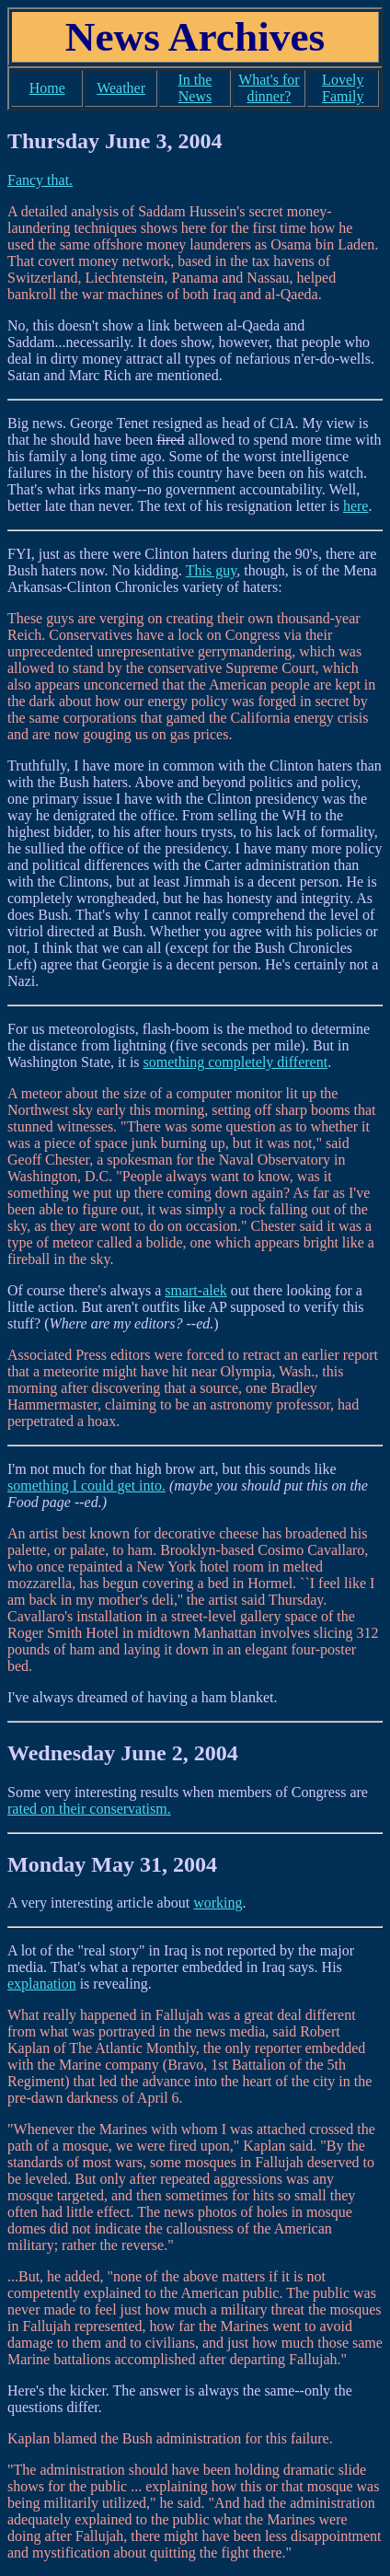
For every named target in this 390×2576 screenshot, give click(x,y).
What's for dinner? (268, 88)
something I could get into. (86, 1485)
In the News (195, 88)
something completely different (235, 1062)
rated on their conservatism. (89, 1808)
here (356, 506)
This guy (211, 570)
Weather (121, 88)
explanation (41, 1983)
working (217, 1902)
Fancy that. (40, 180)
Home (47, 88)
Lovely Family (342, 88)
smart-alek (196, 1290)
